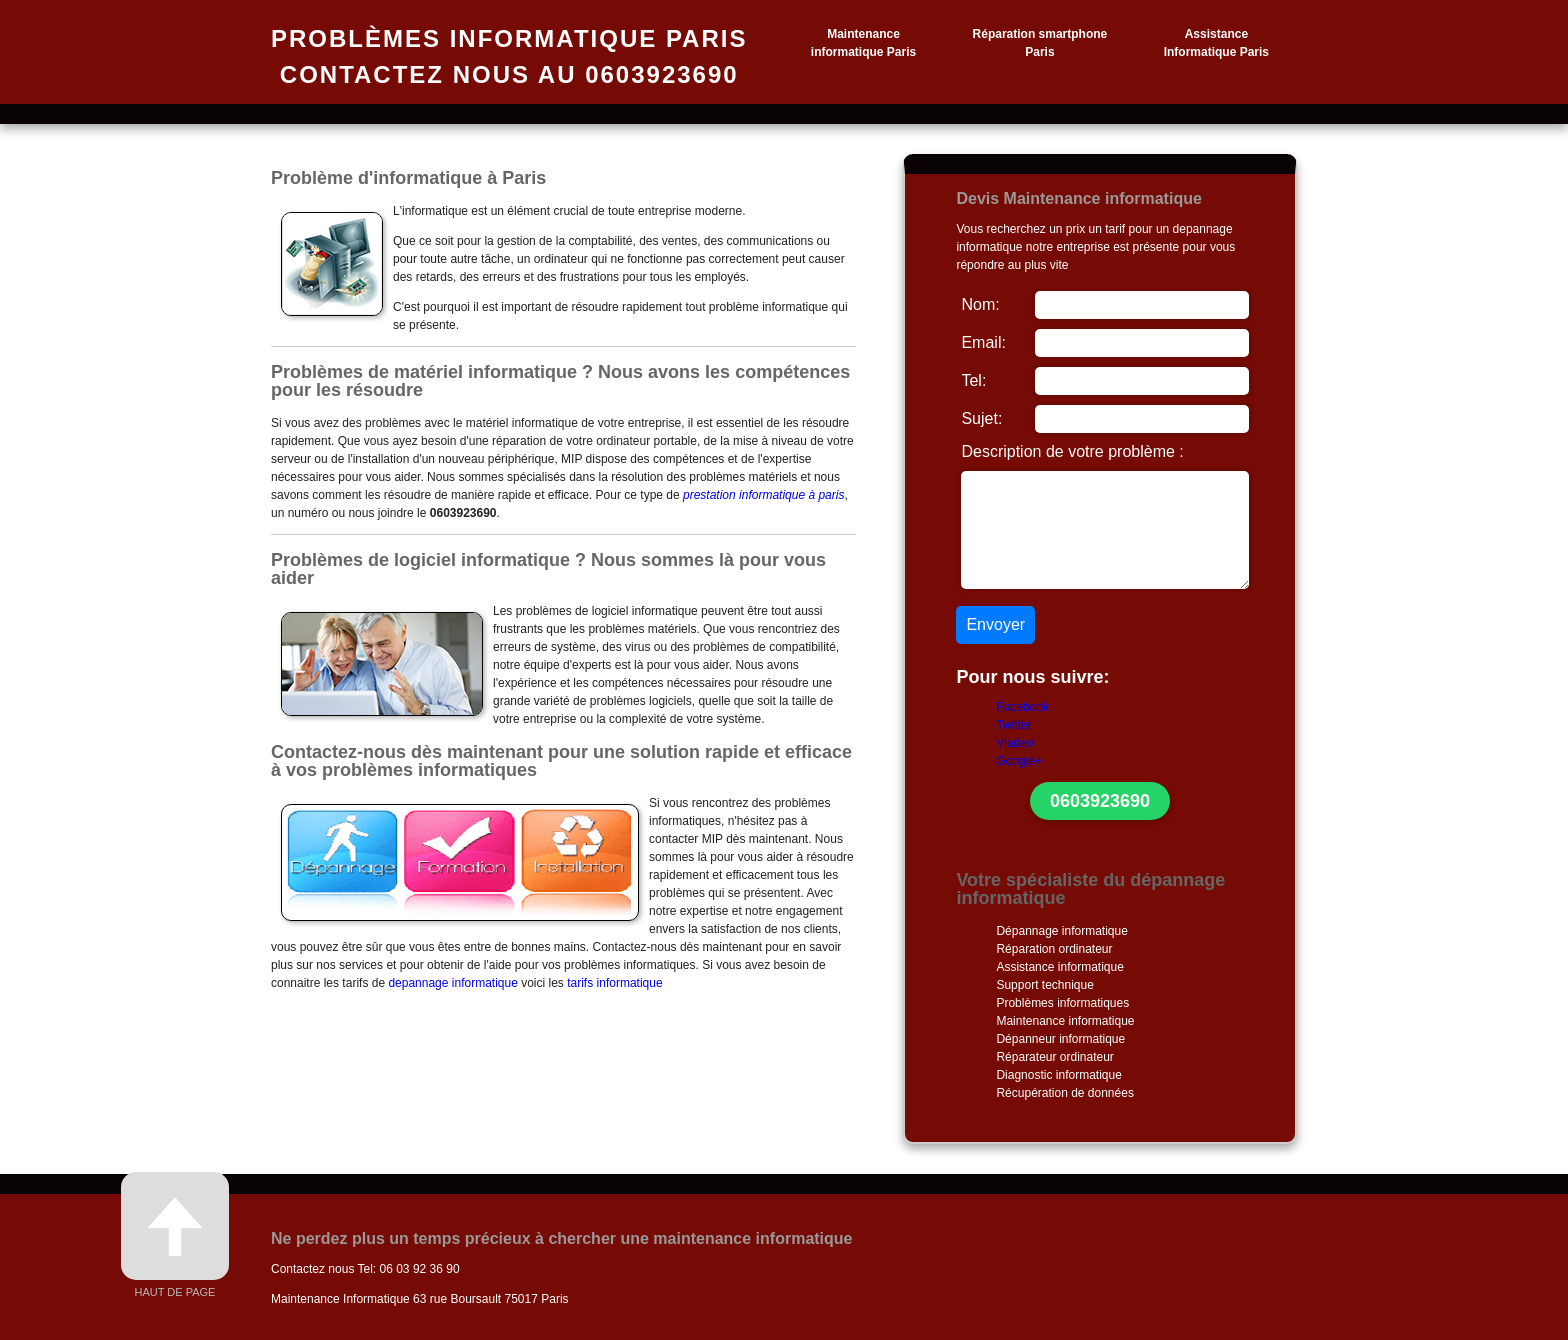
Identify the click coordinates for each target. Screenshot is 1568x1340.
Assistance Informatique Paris (1216, 43)
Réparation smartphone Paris (1040, 43)
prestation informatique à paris (763, 495)
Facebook (1022, 707)
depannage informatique (452, 983)
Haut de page (175, 1235)
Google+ (1019, 761)
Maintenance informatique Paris (863, 43)
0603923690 (1100, 801)
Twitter (1013, 725)
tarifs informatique (614, 983)
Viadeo (1014, 743)
